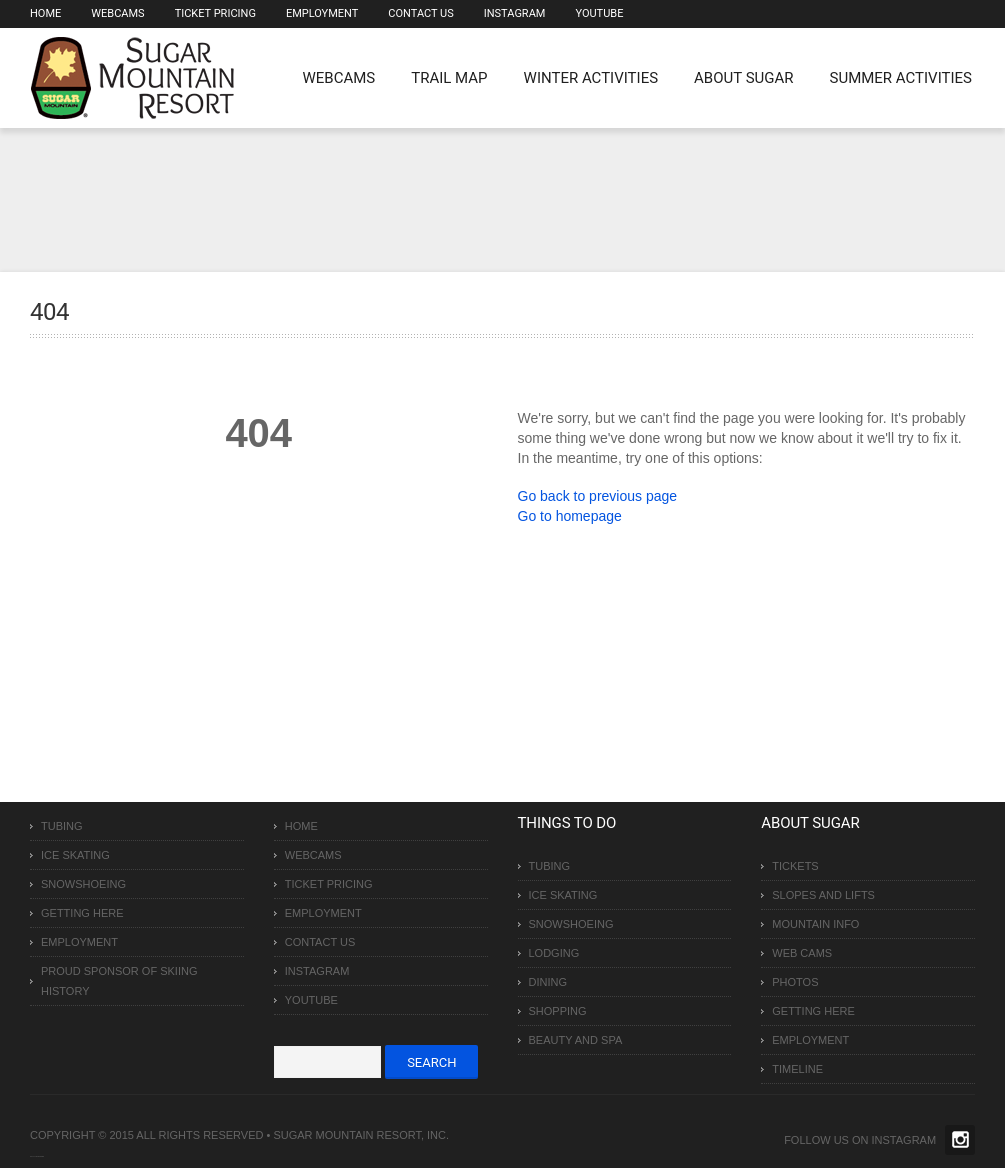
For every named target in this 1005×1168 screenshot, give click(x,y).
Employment (322, 13)
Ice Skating (75, 855)
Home (45, 13)
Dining (548, 982)
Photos (795, 982)
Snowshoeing (83, 884)
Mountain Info (815, 924)
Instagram (515, 13)
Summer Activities (901, 78)
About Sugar (743, 78)
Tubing (62, 826)
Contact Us (420, 13)
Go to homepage (570, 516)
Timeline (797, 1069)
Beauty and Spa (576, 1040)
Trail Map (449, 78)
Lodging (554, 953)
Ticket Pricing (215, 13)
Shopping (558, 1011)
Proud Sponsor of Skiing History (119, 981)
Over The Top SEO (39, 1156)
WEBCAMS (339, 78)
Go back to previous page (598, 496)
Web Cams (802, 953)
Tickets (795, 866)
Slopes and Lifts (823, 895)
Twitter (960, 1140)
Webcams (117, 13)
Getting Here (82, 913)
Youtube (599, 13)
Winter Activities (591, 78)
